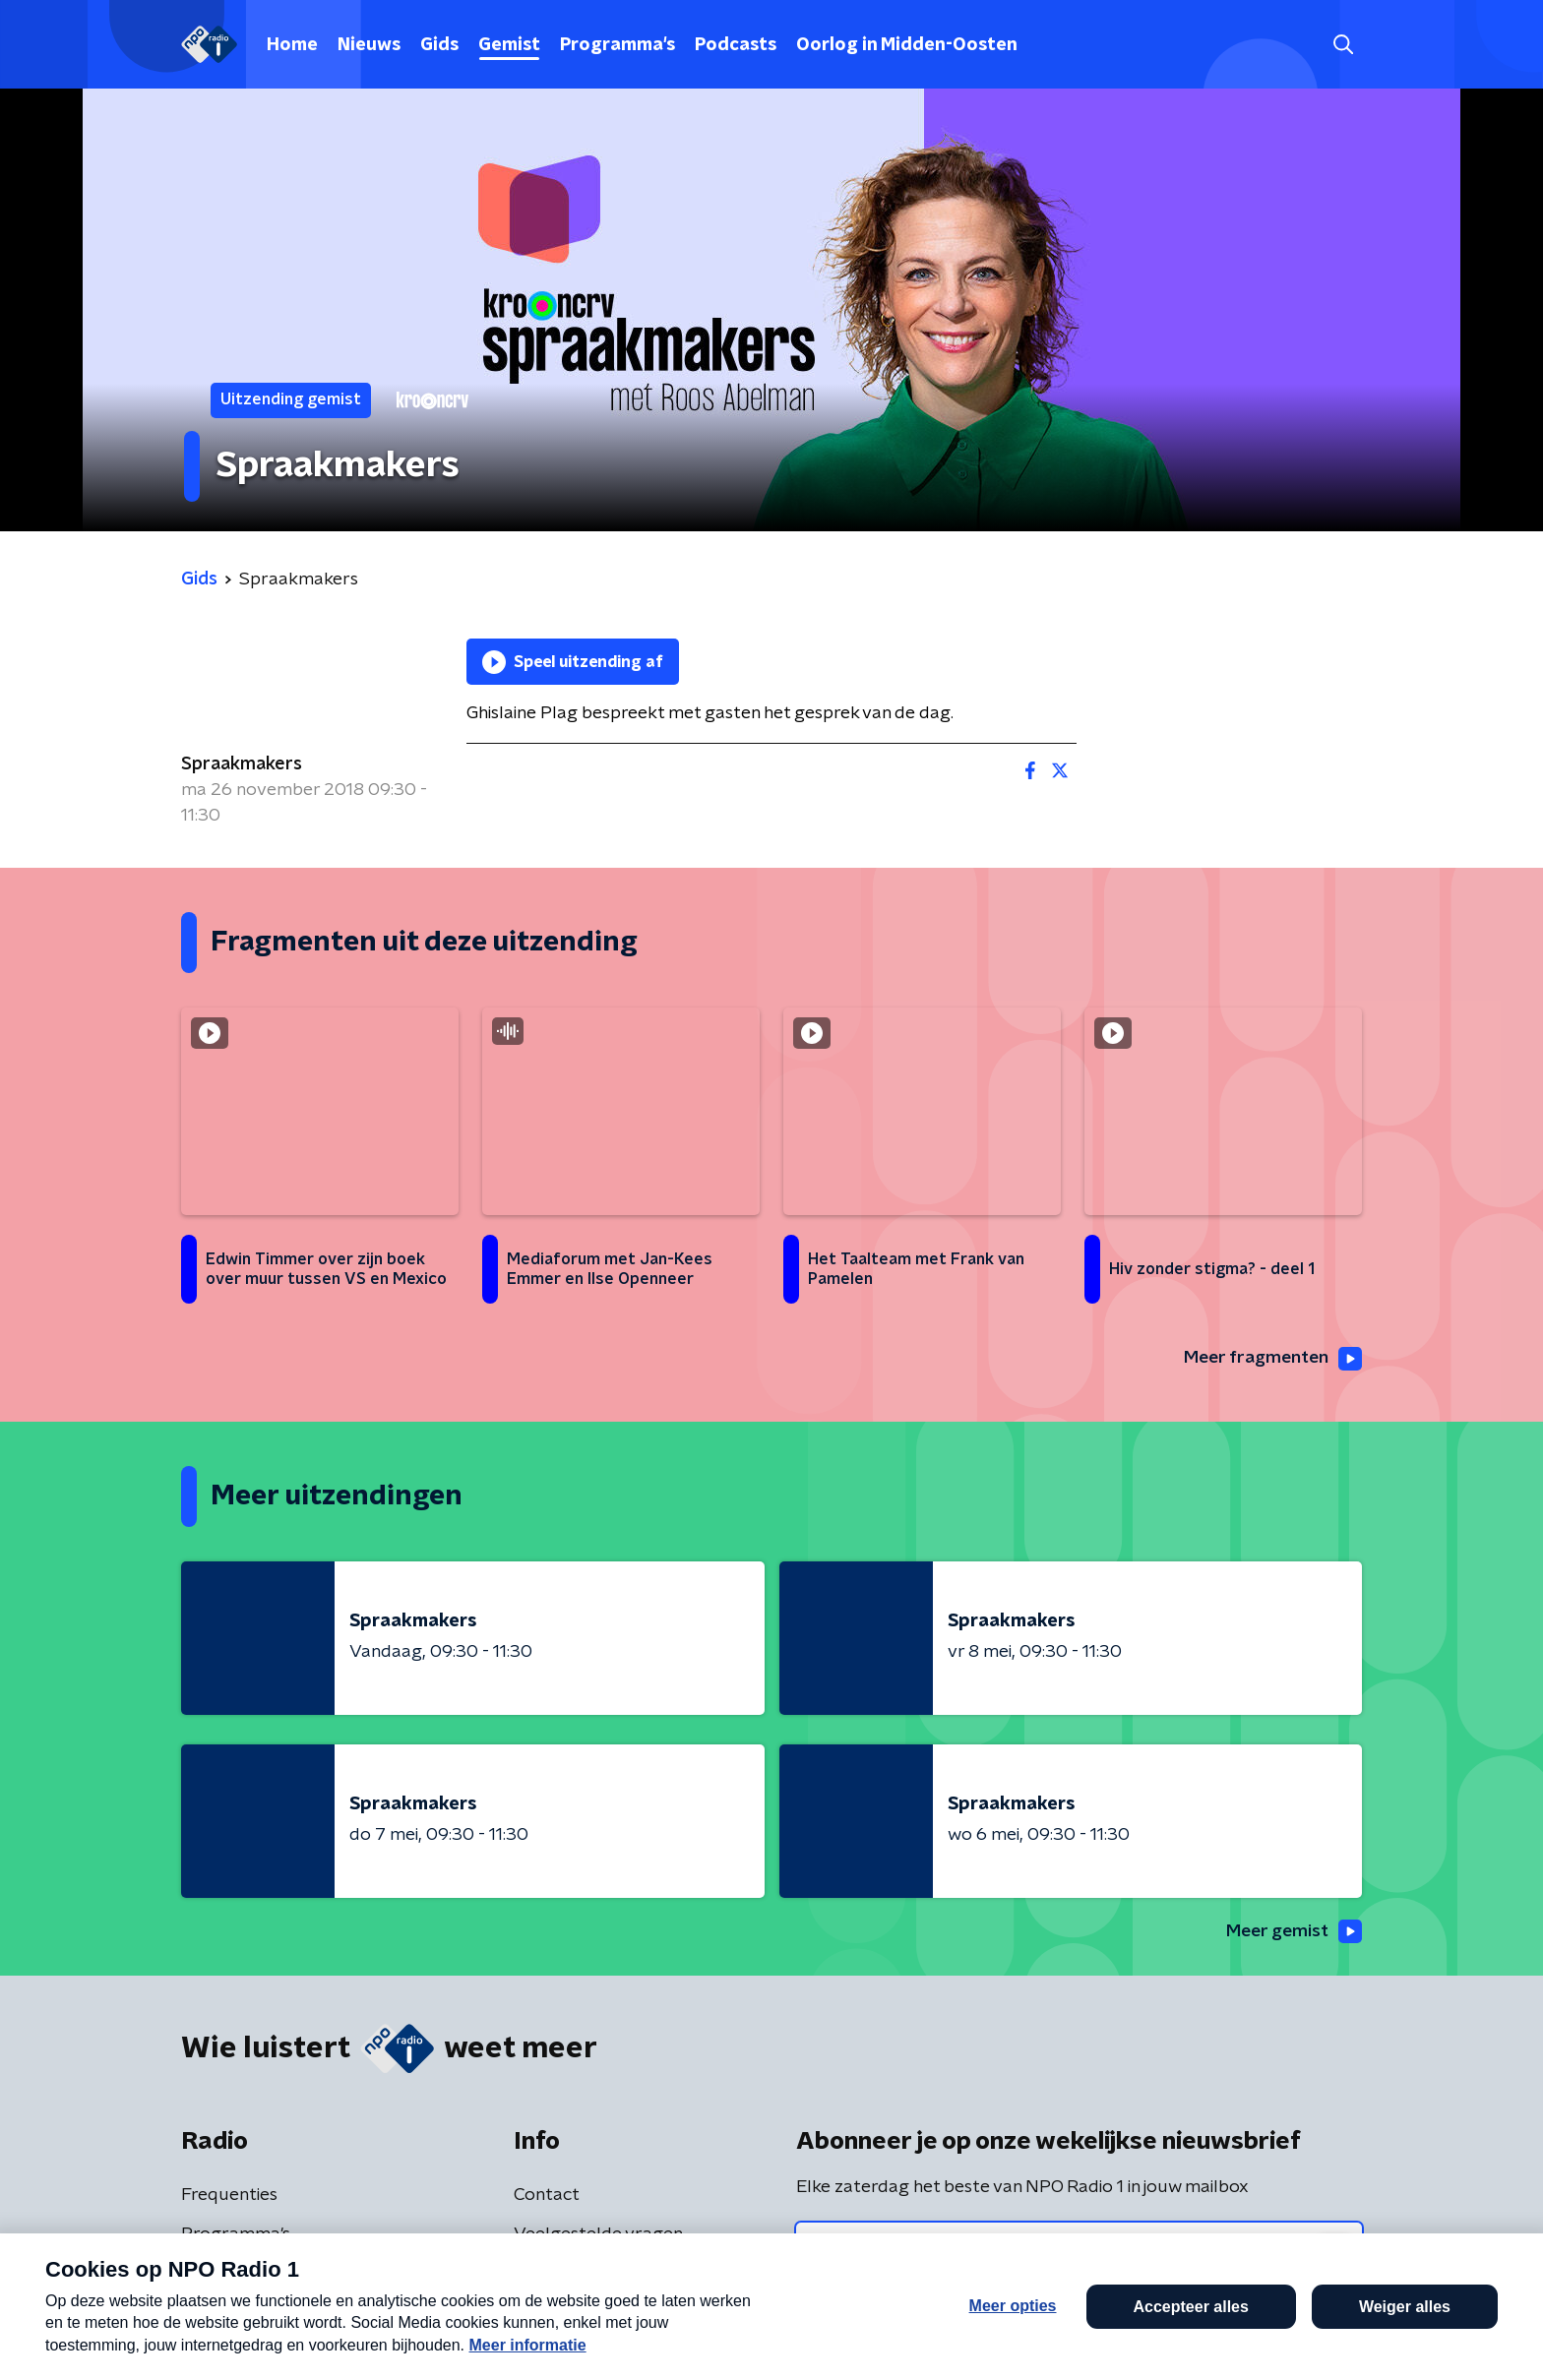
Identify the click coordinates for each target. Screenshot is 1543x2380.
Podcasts (735, 45)
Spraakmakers (241, 764)
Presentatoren (240, 2275)
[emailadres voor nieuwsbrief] (1079, 2251)
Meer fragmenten (1270, 1359)
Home (292, 45)
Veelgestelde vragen (598, 2235)
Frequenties (229, 2196)
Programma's (617, 45)
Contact (547, 2196)
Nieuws (369, 45)
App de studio (571, 2275)
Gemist (509, 45)
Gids (439, 45)
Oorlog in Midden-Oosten (907, 45)
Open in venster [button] (1455, 2338)
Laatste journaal (1243, 2339)
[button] (699, 2338)
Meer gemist (1292, 1932)
